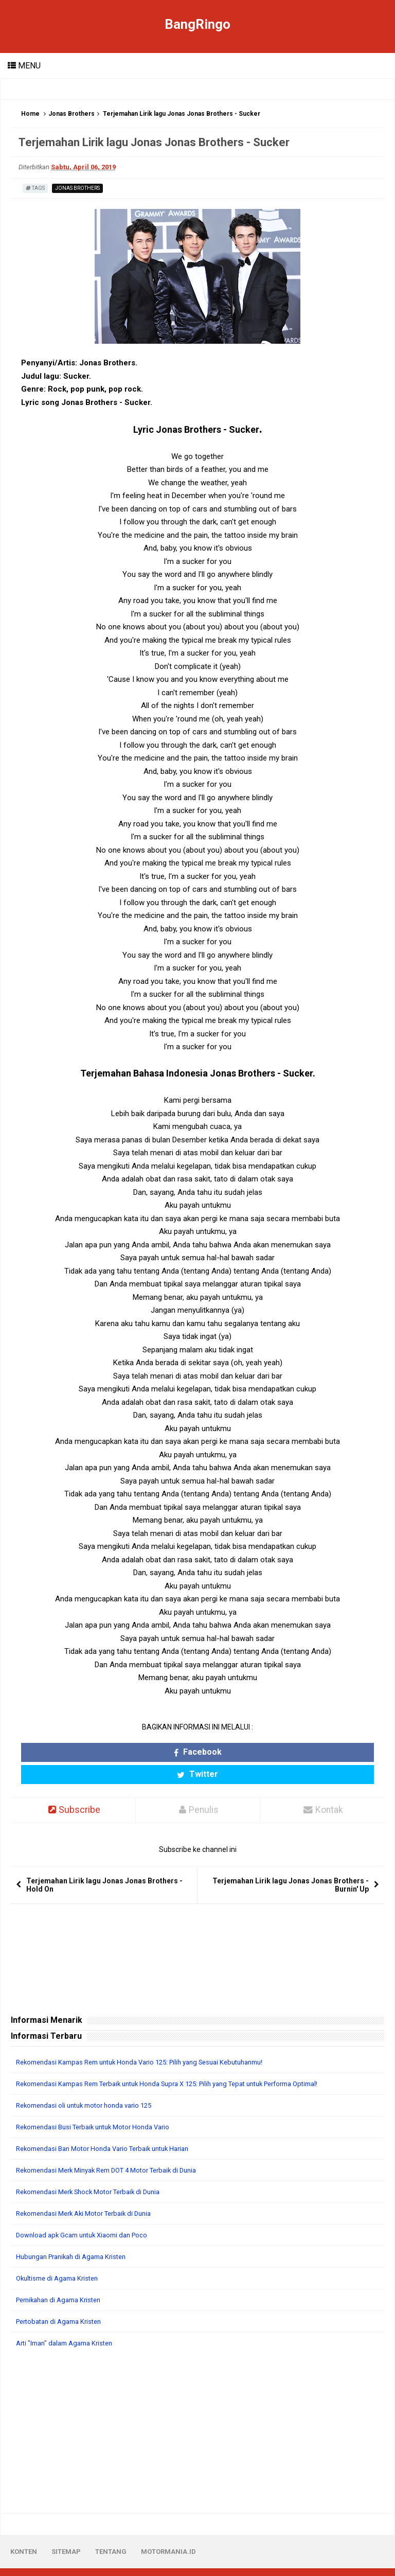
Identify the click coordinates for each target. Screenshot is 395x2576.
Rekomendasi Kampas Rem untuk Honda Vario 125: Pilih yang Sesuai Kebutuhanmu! (152, 2041)
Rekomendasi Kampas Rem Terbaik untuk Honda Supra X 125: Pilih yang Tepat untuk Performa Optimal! (184, 2062)
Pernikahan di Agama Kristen (63, 2278)
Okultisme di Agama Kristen (61, 2257)
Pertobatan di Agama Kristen (63, 2300)
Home (30, 113)
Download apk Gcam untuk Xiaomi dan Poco (87, 2214)
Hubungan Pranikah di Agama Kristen (76, 2235)
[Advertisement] (197, 2410)
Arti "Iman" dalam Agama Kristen (69, 2322)
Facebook (151, 1752)
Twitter (244, 1752)
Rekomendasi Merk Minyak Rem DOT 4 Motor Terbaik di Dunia (116, 2149)
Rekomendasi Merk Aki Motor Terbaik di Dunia (90, 2192)
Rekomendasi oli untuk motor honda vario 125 (90, 2084)
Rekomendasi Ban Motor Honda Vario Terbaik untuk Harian (111, 2127)
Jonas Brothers (71, 113)
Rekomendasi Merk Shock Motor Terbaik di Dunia (95, 2170)
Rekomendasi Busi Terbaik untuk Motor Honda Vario (100, 2106)
